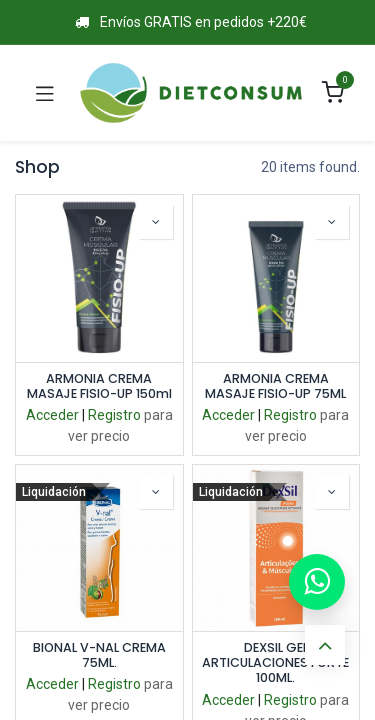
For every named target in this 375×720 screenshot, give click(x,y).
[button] (156, 222)
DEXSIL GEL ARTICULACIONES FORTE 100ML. (275, 662)
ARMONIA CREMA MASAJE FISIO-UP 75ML (275, 386)
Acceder (52, 415)
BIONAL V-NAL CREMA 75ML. (99, 655)
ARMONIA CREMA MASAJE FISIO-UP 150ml (99, 386)
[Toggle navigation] (45, 93)
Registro (114, 415)
